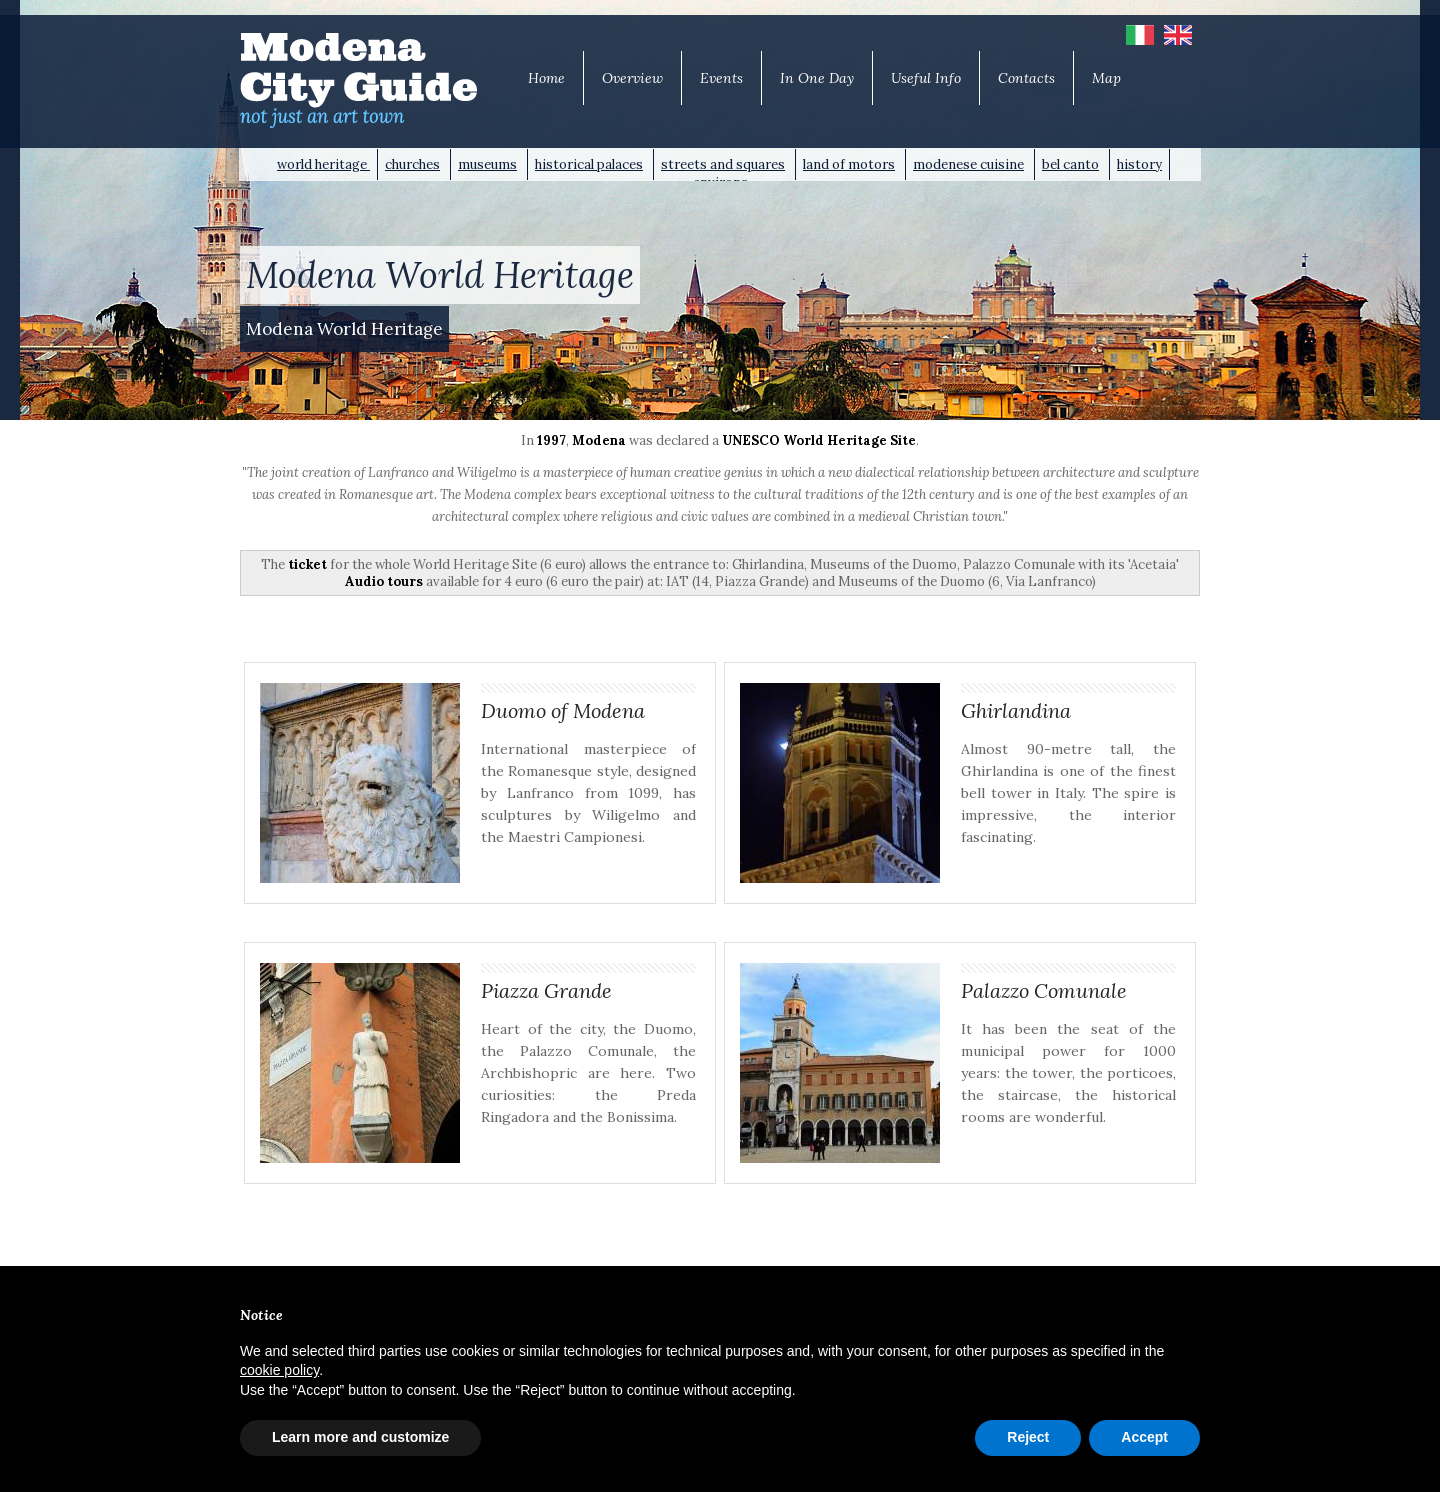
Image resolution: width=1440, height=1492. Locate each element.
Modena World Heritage (344, 329)
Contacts (1026, 78)
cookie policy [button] (279, 1370)
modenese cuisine (968, 164)
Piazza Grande (546, 990)
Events (721, 78)
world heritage (323, 164)
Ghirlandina (1016, 710)
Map (1106, 78)
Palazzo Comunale (1044, 990)
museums (487, 164)
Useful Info (926, 78)
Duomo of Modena (563, 710)
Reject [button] (1028, 1437)
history (1139, 164)
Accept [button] (1144, 1437)
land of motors (849, 164)
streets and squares (723, 164)
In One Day (817, 78)
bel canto (1070, 164)
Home (546, 78)
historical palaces (589, 164)
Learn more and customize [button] (360, 1437)
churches (412, 164)
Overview (632, 78)
